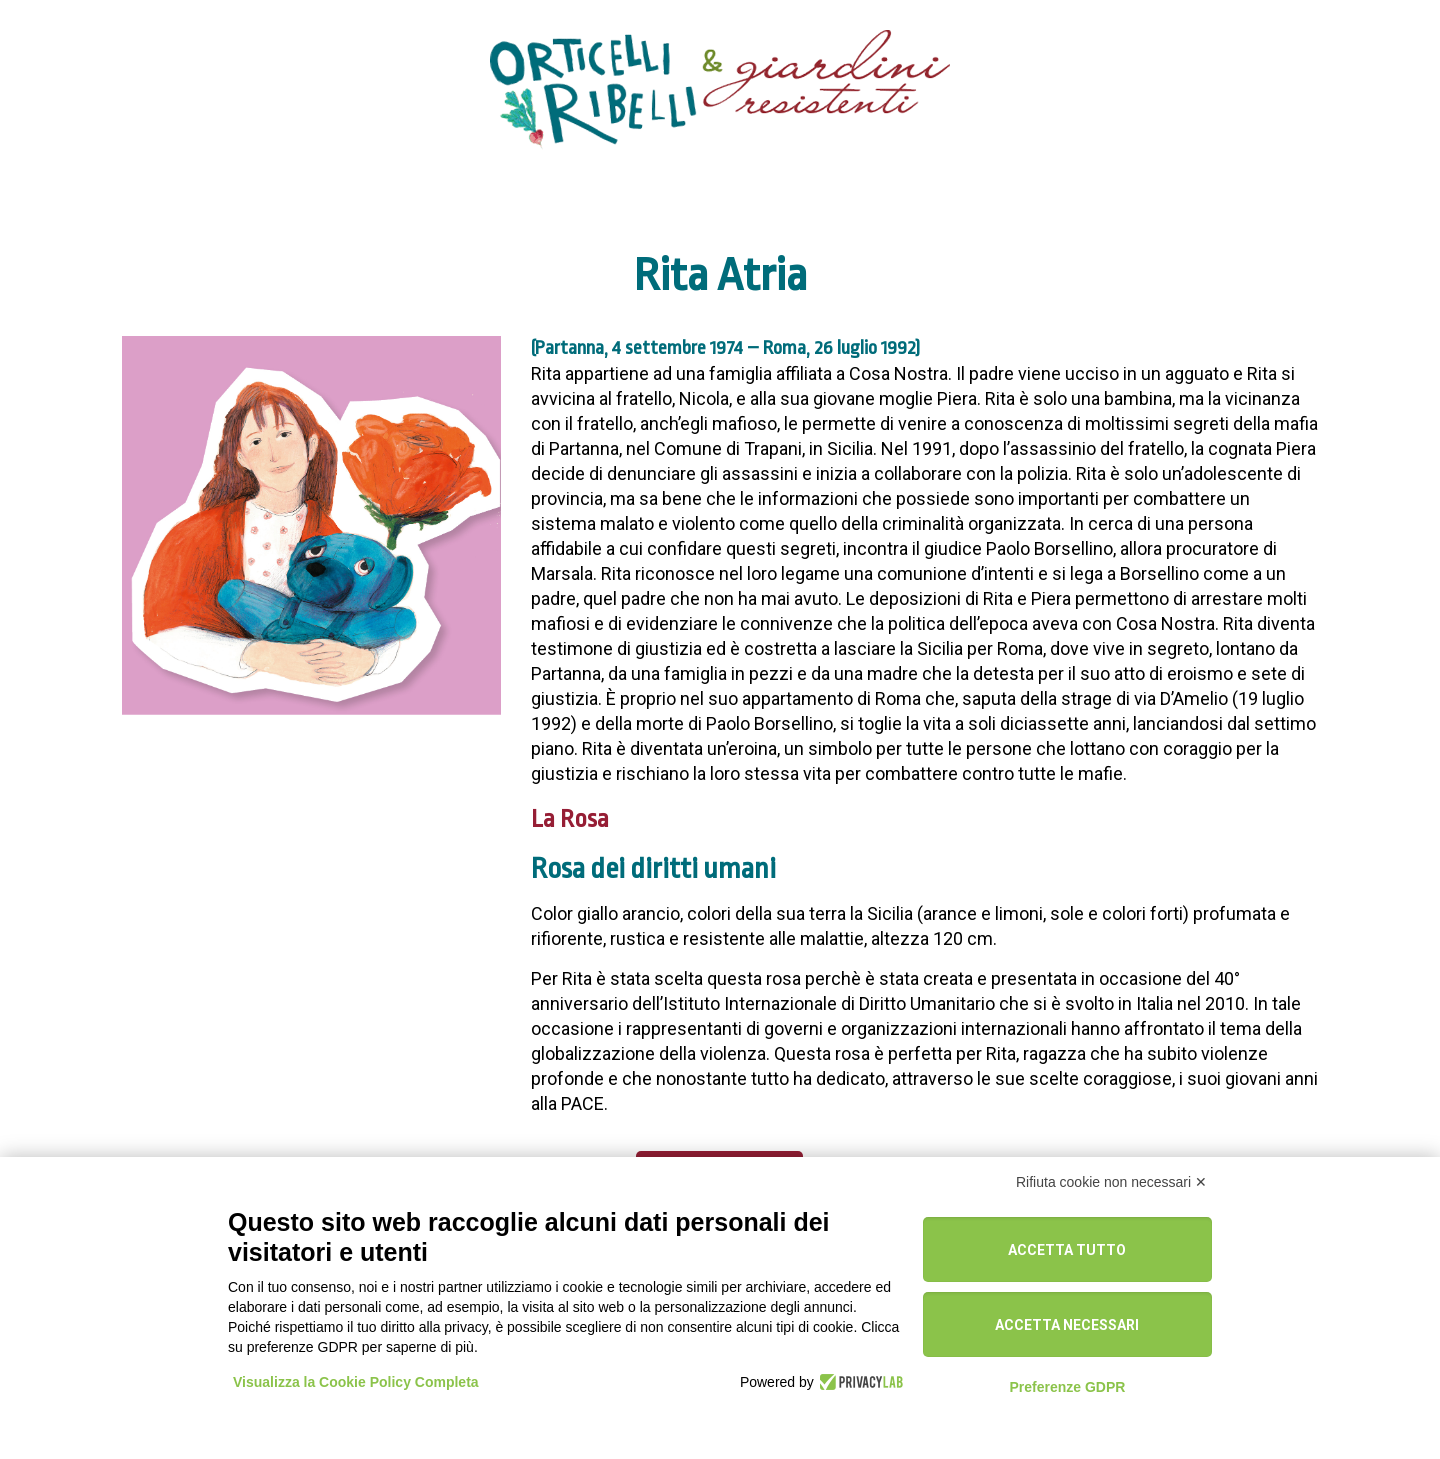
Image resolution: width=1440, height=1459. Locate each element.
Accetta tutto (1067, 1250)
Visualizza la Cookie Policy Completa (356, 1382)
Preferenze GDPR (1067, 1387)
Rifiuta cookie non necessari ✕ (1111, 1182)
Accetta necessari (1067, 1325)
